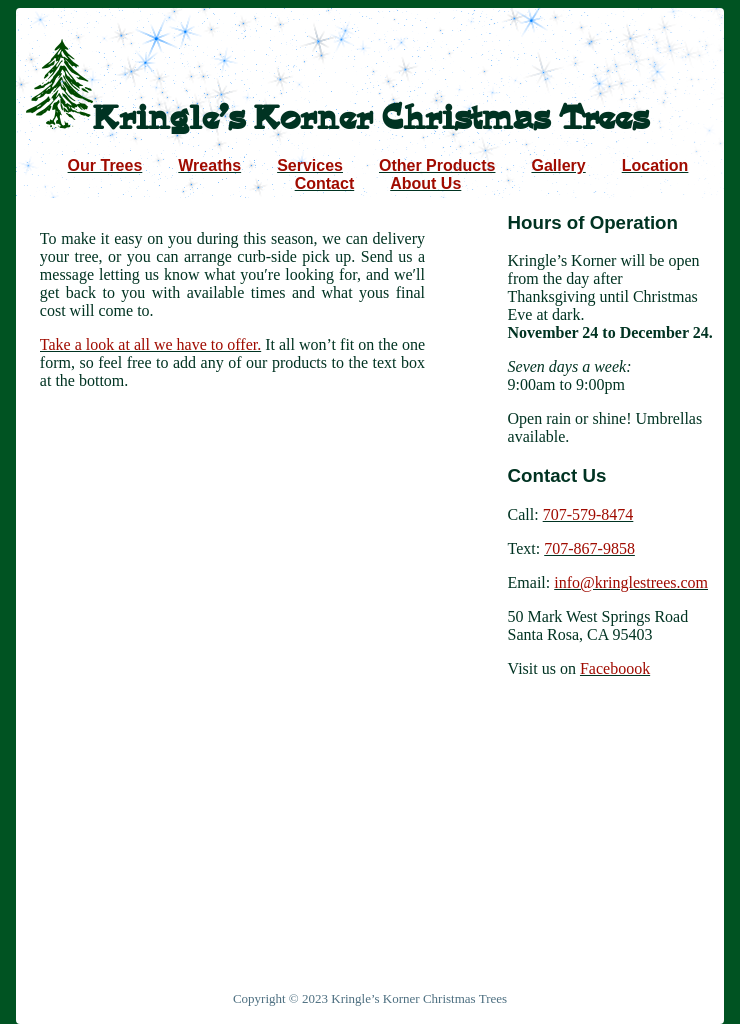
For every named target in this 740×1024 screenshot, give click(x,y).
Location (655, 165)
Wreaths (209, 165)
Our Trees (105, 165)
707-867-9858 (589, 548)
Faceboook (615, 668)
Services (310, 165)
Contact (325, 183)
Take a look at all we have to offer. (150, 344)
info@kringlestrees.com (631, 582)
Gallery (558, 165)
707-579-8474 (588, 514)
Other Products (437, 165)
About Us (425, 183)
